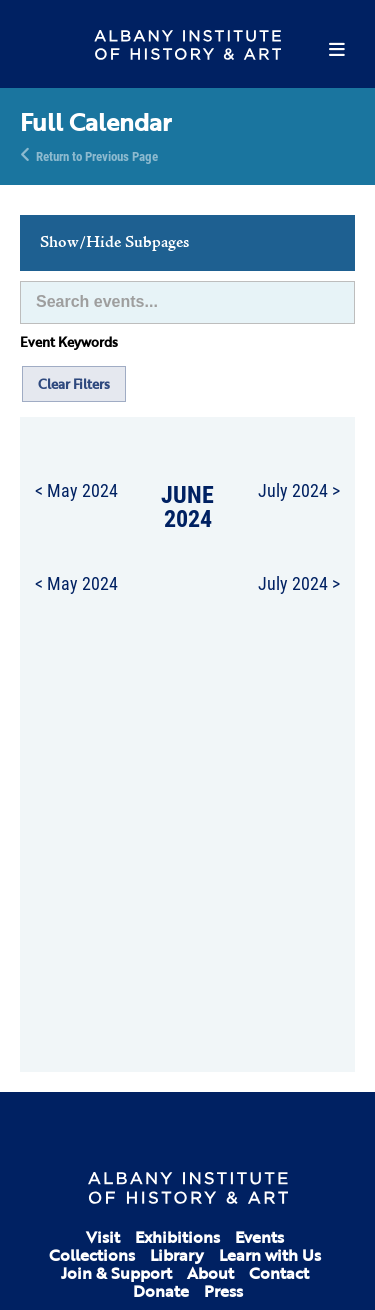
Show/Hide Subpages (114, 243)
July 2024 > (299, 490)
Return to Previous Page (97, 155)
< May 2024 (76, 490)
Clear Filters (74, 384)
